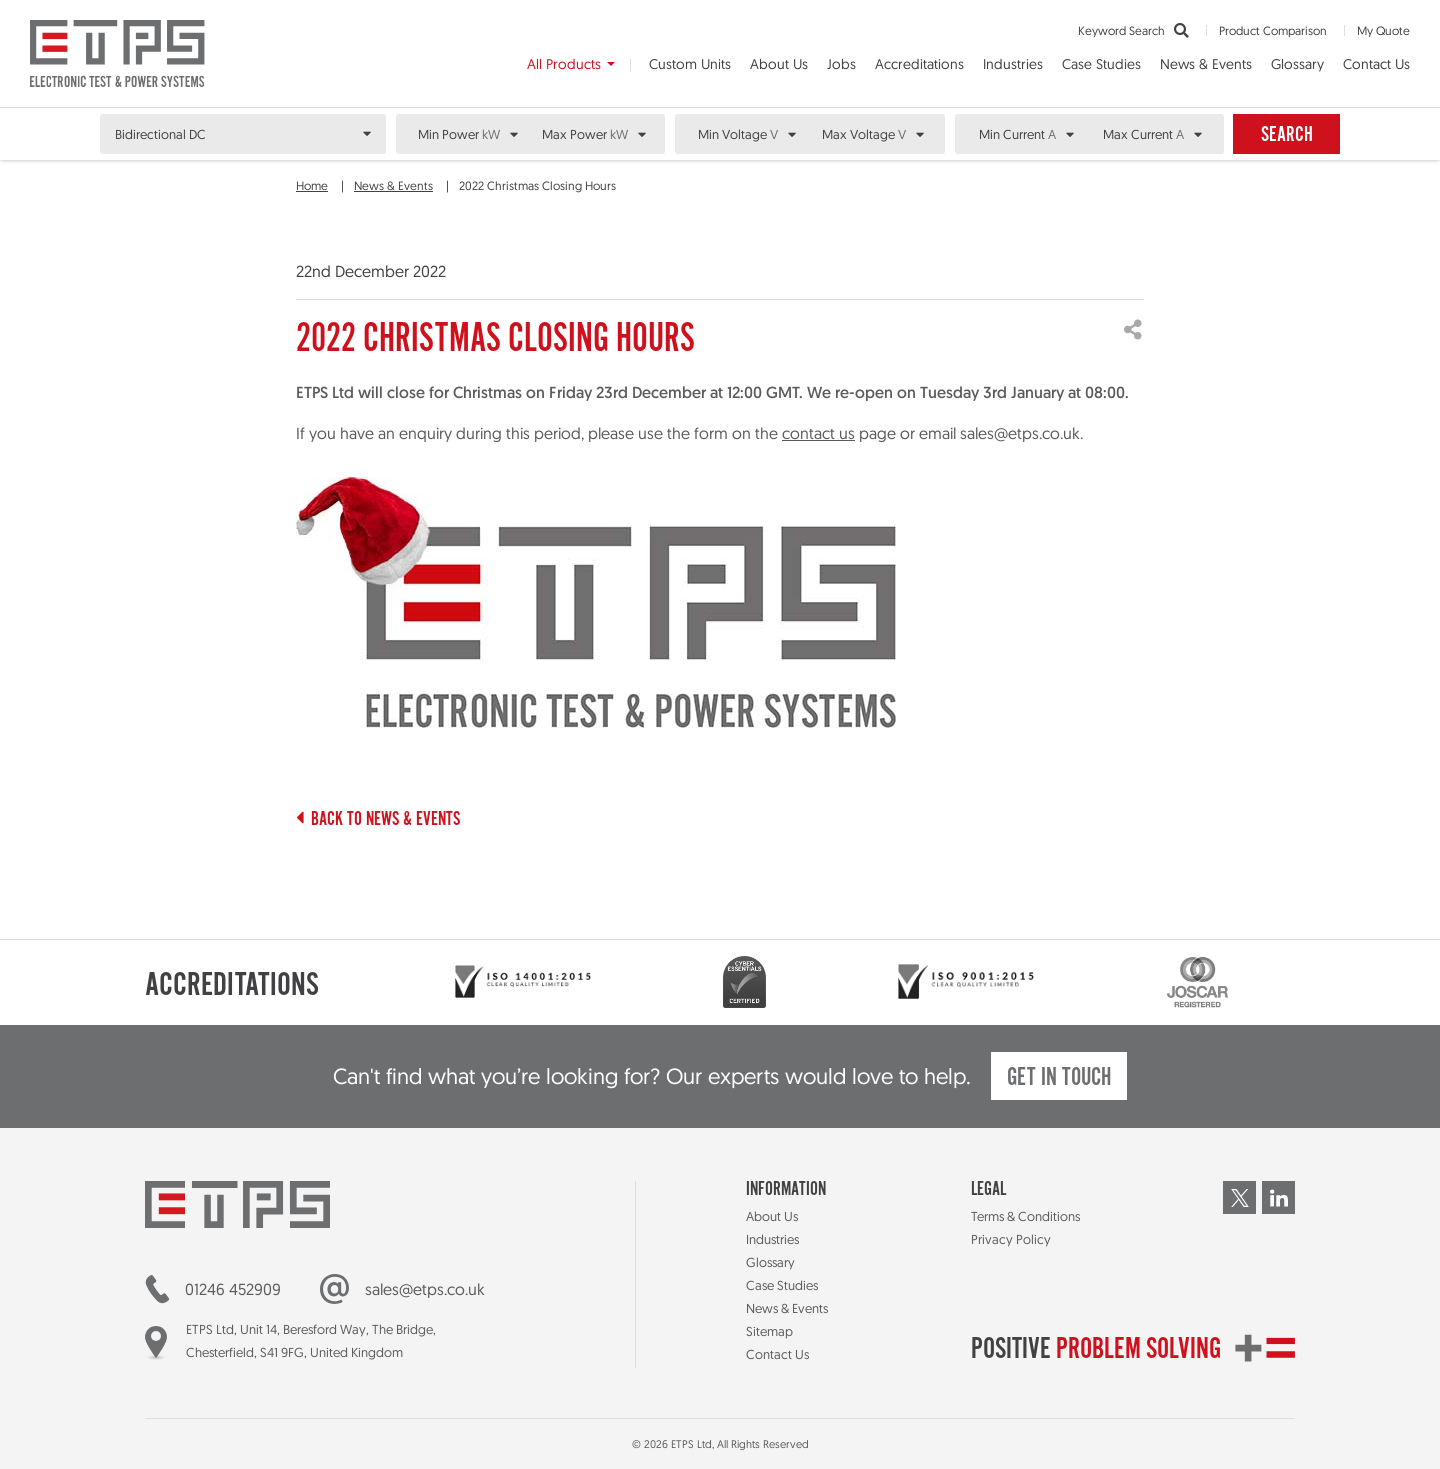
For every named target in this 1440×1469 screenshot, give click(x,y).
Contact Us (1376, 64)
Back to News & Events (378, 820)
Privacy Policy (1011, 1239)
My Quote (1383, 30)
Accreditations (919, 64)
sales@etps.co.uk (425, 1289)
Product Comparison (1273, 30)
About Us (779, 64)
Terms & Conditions (1025, 1216)
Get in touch (1059, 1078)
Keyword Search (1133, 31)
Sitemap (769, 1331)
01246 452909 (233, 1289)
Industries (1013, 64)
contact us (818, 433)
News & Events (1206, 64)
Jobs (841, 64)
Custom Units (690, 64)
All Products (564, 64)
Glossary (1297, 64)
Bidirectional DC (160, 134)
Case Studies (1101, 64)
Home (312, 185)
